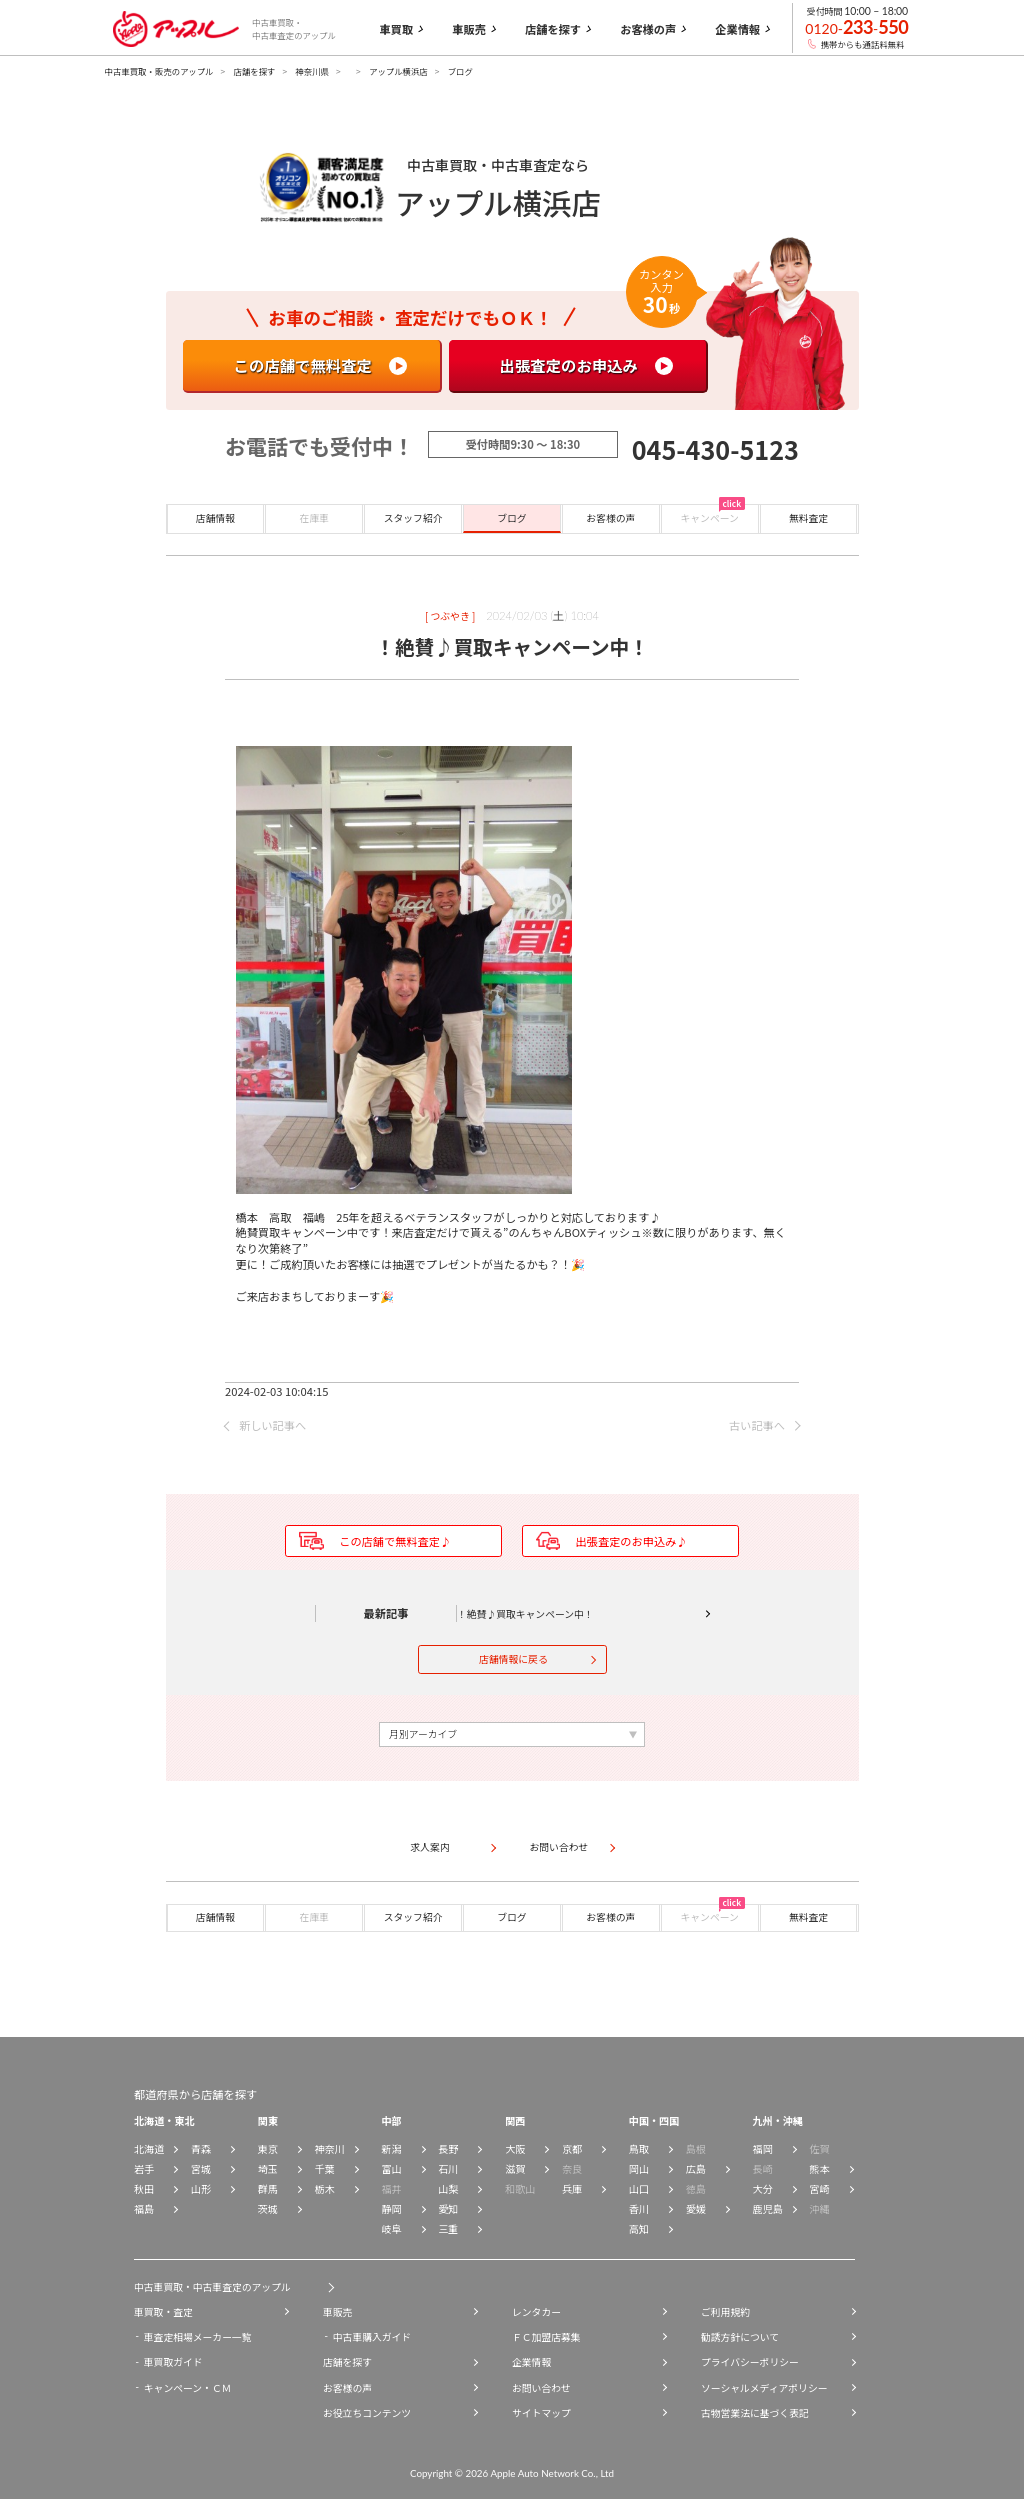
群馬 (268, 2188)
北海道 (149, 2148)
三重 (448, 2228)
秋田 (144, 2188)
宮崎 (819, 2188)
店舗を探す (255, 71)
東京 (268, 2148)
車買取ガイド (173, 2362)
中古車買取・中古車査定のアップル (212, 2287)
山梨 (448, 2188)
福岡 (763, 2148)
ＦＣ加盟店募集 (546, 2337)
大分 (763, 2188)
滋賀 (515, 2168)
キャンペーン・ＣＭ (188, 2388)
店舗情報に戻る (513, 1659)
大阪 (515, 2148)
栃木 (325, 2188)
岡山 (639, 2168)
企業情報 (531, 2362)
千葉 (325, 2168)
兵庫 (572, 2188)
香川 (639, 2208)
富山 (391, 2168)
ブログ (511, 518)
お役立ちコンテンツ (367, 2413)
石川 (448, 2168)
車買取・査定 (163, 2312)
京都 (572, 2148)
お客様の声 (610, 518)
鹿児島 (768, 2208)
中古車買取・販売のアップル (159, 71)
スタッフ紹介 (413, 518)
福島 (144, 2208)
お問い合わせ (541, 2388)
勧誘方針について (740, 2337)
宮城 (201, 2168)
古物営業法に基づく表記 (755, 2413)
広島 (696, 2168)
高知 (639, 2228)
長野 (448, 2148)
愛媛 (696, 2208)
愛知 (448, 2208)
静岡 (391, 2208)
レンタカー (536, 2312)
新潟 (391, 2148)
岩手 (144, 2168)
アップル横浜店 (398, 71)
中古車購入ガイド (372, 2337)
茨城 (268, 2208)
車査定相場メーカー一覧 (198, 2337)
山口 (639, 2188)
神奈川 (330, 2148)
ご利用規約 (725, 2312)
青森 (201, 2148)
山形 (201, 2188)
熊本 (819, 2168)
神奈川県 (312, 71)
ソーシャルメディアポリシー (764, 2388)
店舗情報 (215, 518)
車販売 (337, 2312)
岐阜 (391, 2228)
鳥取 (639, 2148)
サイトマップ (541, 2413)
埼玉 (268, 2168)
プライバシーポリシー (750, 2362)
